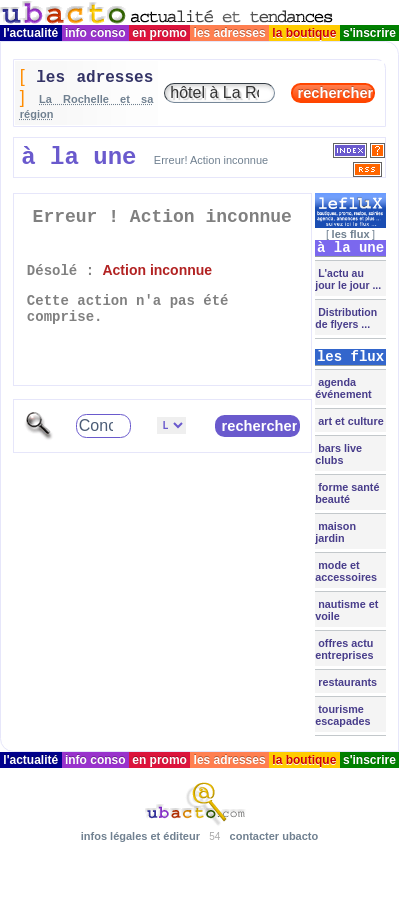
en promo (159, 33)
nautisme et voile (346, 610)
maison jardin (335, 532)
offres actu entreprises (344, 649)
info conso (95, 33)
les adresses (229, 33)
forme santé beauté (347, 493)
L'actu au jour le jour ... (348, 279)
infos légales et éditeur (140, 836)
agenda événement (343, 388)
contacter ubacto (274, 836)
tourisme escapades (342, 715)
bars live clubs (338, 454)
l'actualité (31, 33)
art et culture (349, 421)
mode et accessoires (346, 571)
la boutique (304, 33)
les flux (351, 234)
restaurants (346, 682)
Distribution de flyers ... (346, 318)
